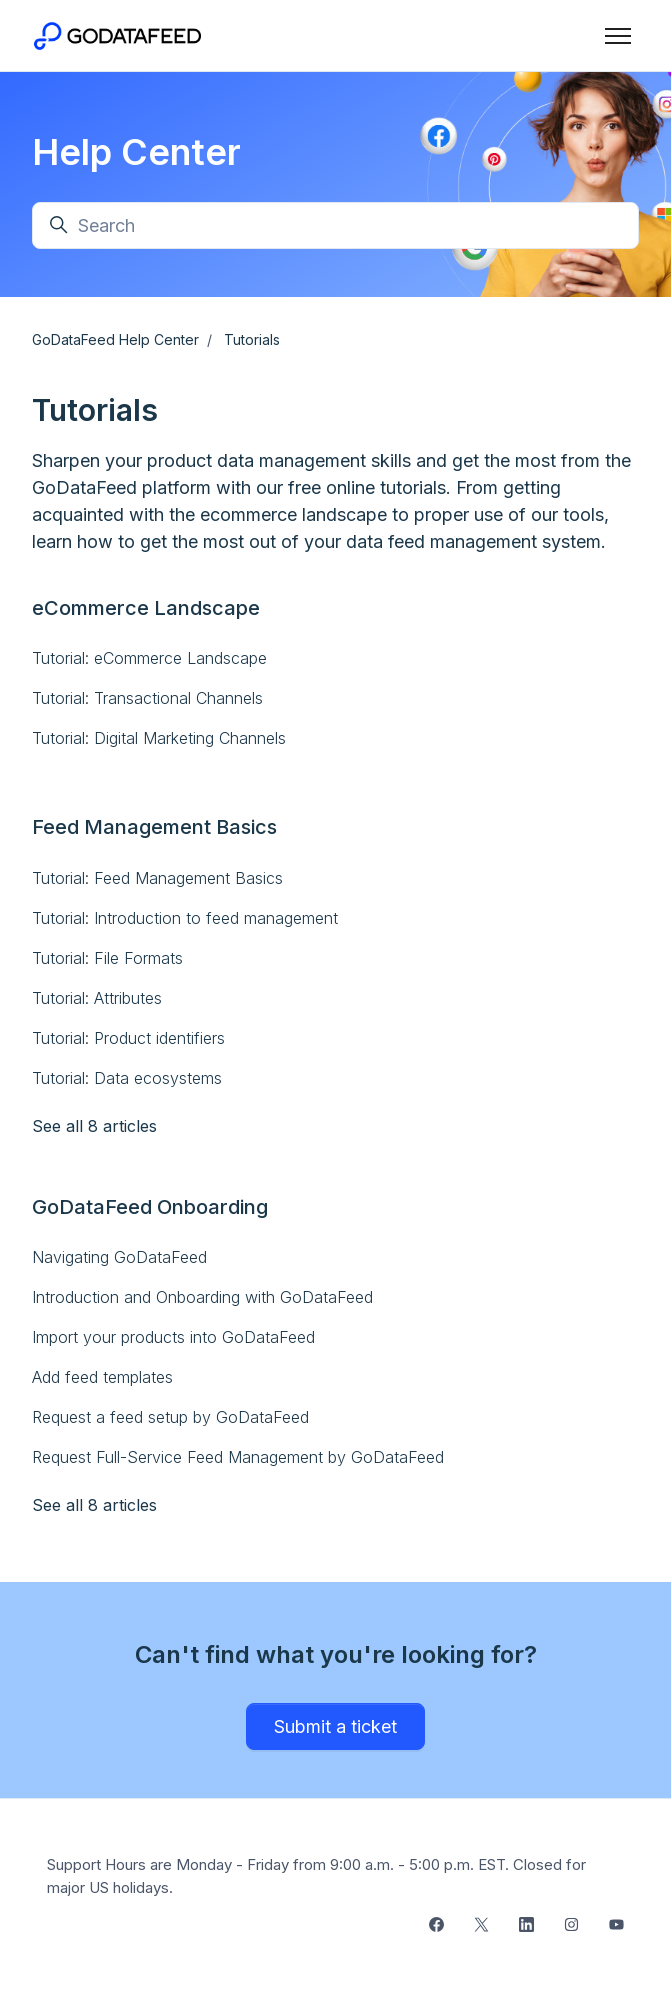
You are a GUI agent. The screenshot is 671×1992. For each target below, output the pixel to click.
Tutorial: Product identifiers (128, 1038)
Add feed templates (102, 1377)
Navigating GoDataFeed (119, 1257)
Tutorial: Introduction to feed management (185, 918)
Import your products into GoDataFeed (173, 1337)
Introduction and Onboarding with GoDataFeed (202, 1297)
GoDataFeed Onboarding (150, 1207)
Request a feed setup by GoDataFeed (170, 1417)
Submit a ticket (335, 1726)
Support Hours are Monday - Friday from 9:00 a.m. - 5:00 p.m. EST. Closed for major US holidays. (316, 1876)
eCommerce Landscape (146, 608)
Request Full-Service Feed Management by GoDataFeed (238, 1457)
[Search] (335, 225)
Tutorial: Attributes (97, 998)
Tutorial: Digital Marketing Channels (159, 738)
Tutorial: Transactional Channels (147, 698)
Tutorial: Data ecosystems (127, 1078)
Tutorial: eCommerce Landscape (149, 658)
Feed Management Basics (154, 827)
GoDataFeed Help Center (115, 339)
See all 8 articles (94, 1126)
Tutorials (252, 339)
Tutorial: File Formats (107, 958)
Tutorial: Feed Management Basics (157, 878)
